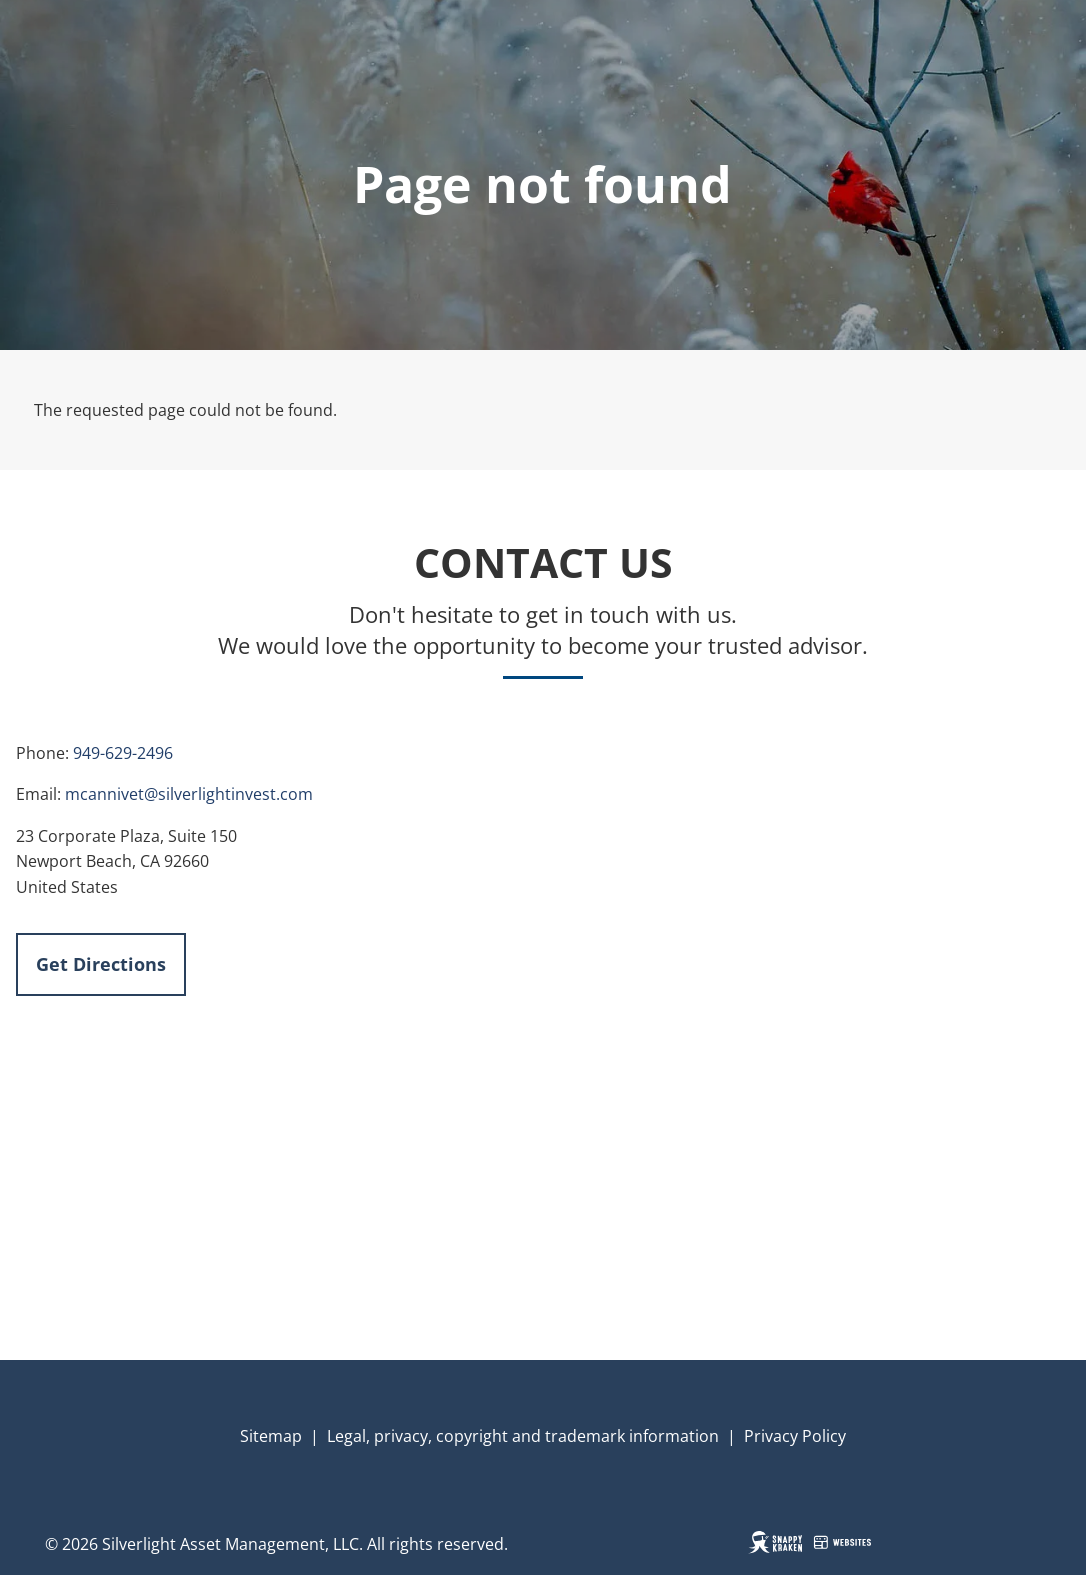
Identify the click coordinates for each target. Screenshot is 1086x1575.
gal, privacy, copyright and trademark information (531, 1436)
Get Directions (101, 964)
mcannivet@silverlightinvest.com (189, 794)
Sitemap (271, 1436)
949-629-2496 (123, 753)
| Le (323, 1436)
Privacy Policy (795, 1436)
